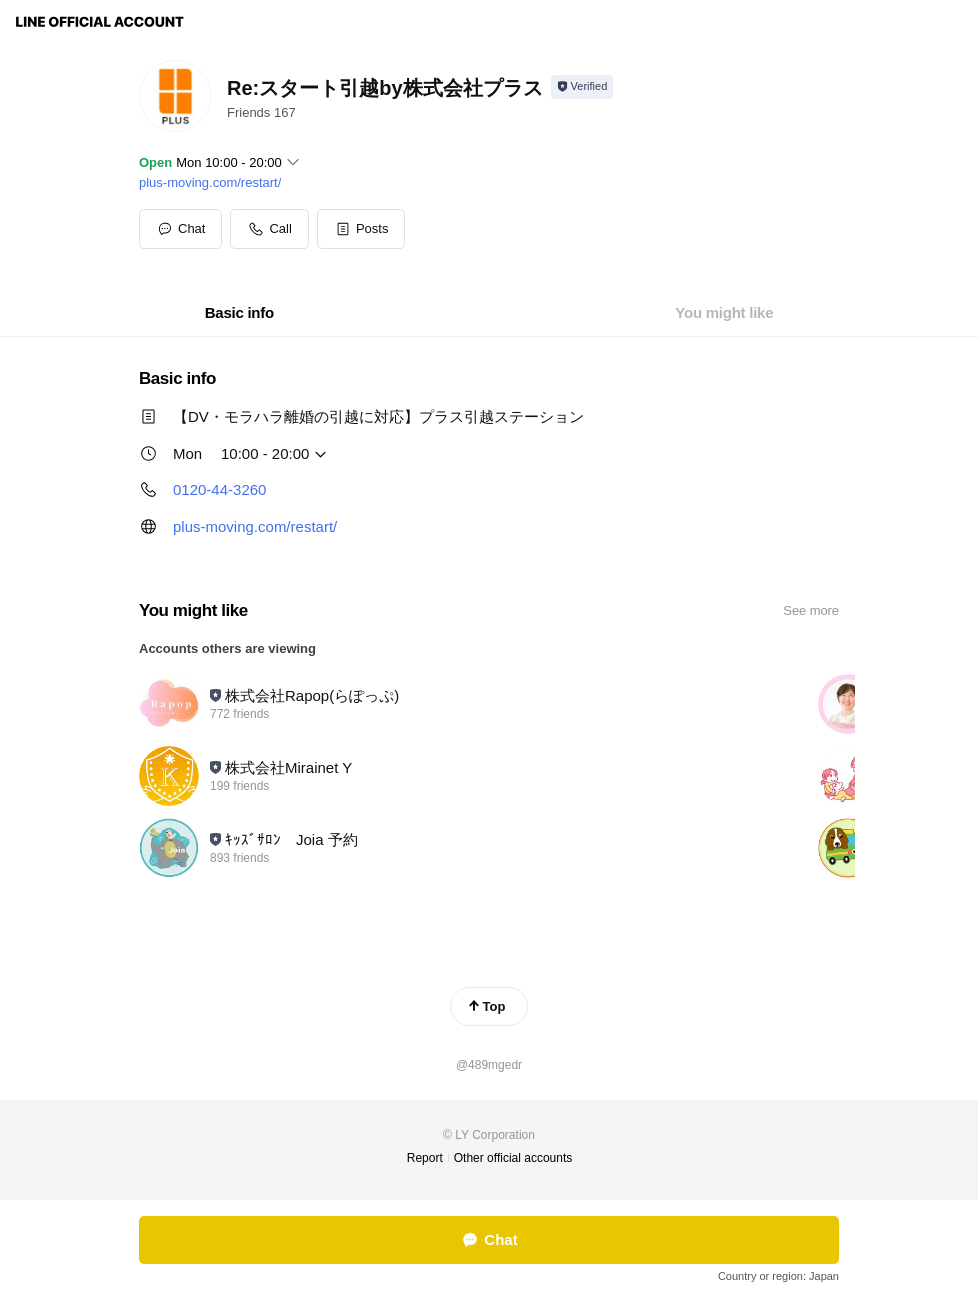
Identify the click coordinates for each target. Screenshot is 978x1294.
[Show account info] (582, 87)
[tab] (239, 313)
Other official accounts (513, 1158)
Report (425, 1158)
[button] (361, 229)
